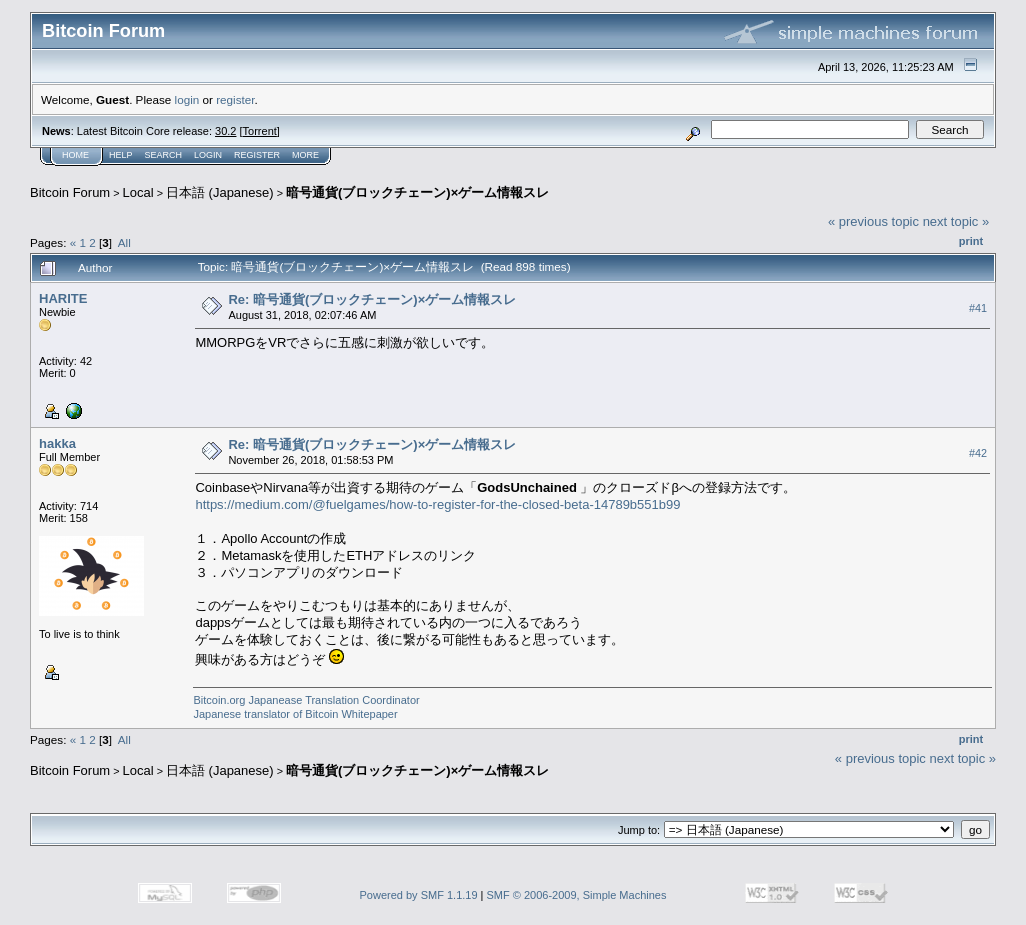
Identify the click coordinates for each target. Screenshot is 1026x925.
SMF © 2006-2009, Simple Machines (577, 895)
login (187, 99)
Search (164, 155)
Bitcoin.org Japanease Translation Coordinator (306, 700)
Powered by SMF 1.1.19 (419, 895)
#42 (978, 453)
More (305, 155)
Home (75, 155)
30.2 (225, 131)
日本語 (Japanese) (220, 192)
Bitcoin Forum (70, 192)
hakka (57, 443)
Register (257, 155)
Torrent (260, 131)
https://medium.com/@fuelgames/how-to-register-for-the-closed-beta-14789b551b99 (437, 504)
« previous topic (873, 221)
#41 (978, 308)
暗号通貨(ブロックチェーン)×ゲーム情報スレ (417, 192)
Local (138, 192)
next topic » (956, 221)
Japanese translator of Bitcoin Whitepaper (295, 714)
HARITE (63, 298)
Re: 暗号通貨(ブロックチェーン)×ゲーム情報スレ (372, 299)
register (235, 99)
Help (121, 155)
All (124, 242)
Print (971, 241)
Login (208, 155)
